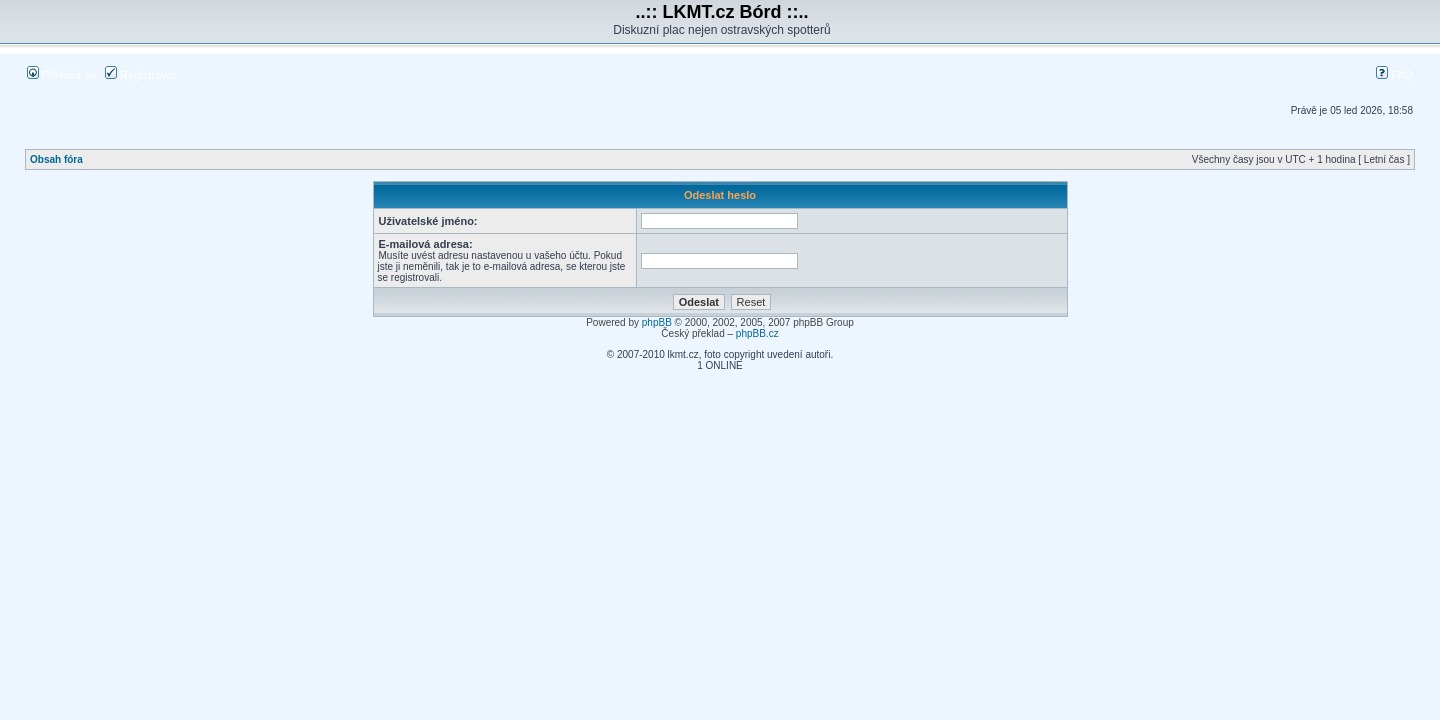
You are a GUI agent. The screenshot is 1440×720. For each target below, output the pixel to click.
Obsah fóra (56, 159)
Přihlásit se (61, 75)
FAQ (1394, 75)
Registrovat (140, 75)
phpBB (657, 322)
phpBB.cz (757, 333)
